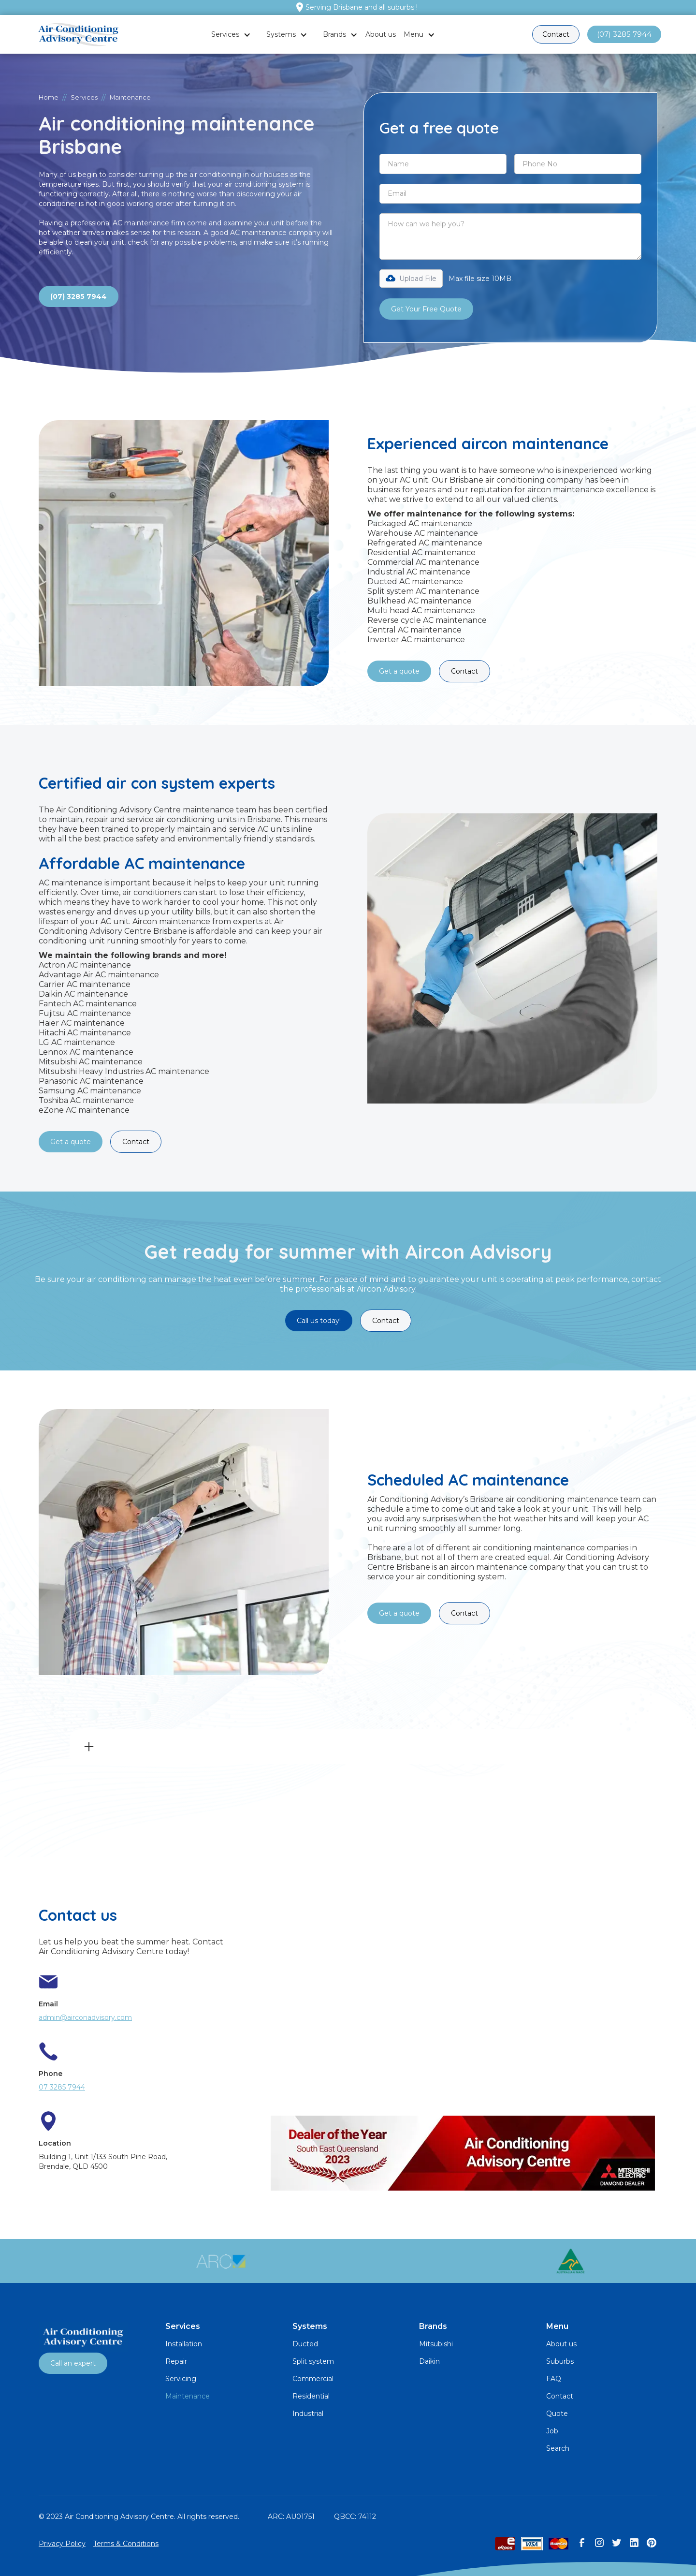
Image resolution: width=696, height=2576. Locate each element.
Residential (311, 2396)
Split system (313, 2361)
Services (225, 34)
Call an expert (73, 2363)
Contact (555, 34)
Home (48, 97)
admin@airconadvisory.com (85, 2017)
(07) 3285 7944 (624, 34)
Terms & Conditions (126, 2543)
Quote (557, 2413)
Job (552, 2431)
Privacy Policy (62, 2543)
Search (557, 2448)
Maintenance (187, 2396)
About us (380, 34)
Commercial (313, 2378)
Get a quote (399, 671)
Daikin (429, 2361)
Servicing (180, 2378)
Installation (183, 2344)
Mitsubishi (436, 2344)
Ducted (305, 2344)
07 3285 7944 (62, 2087)
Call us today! (319, 1320)
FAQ (553, 2378)
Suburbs (560, 2361)
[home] (78, 34)
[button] (231, 34)
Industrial (307, 2413)
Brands (334, 34)
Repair (176, 2361)
